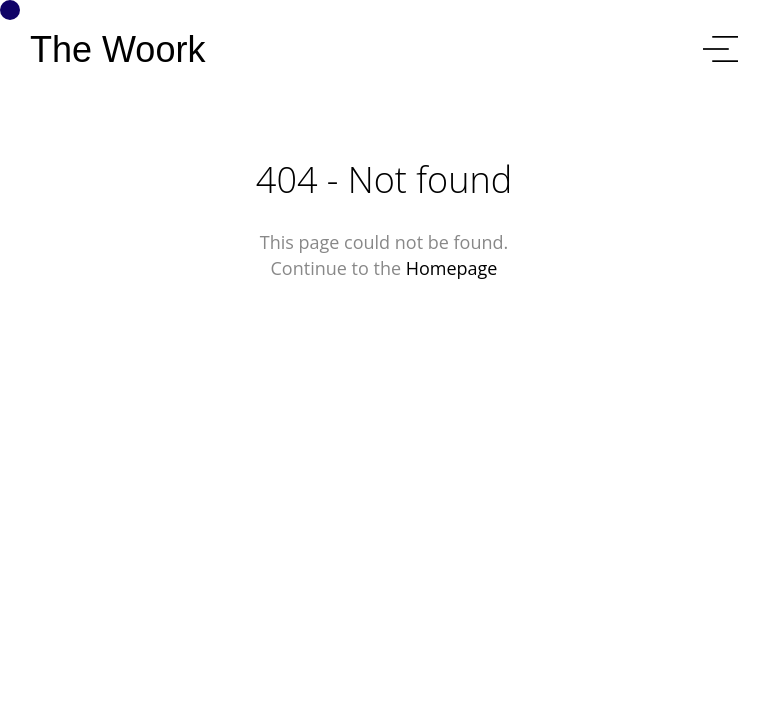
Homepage (452, 268)
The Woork (117, 50)
